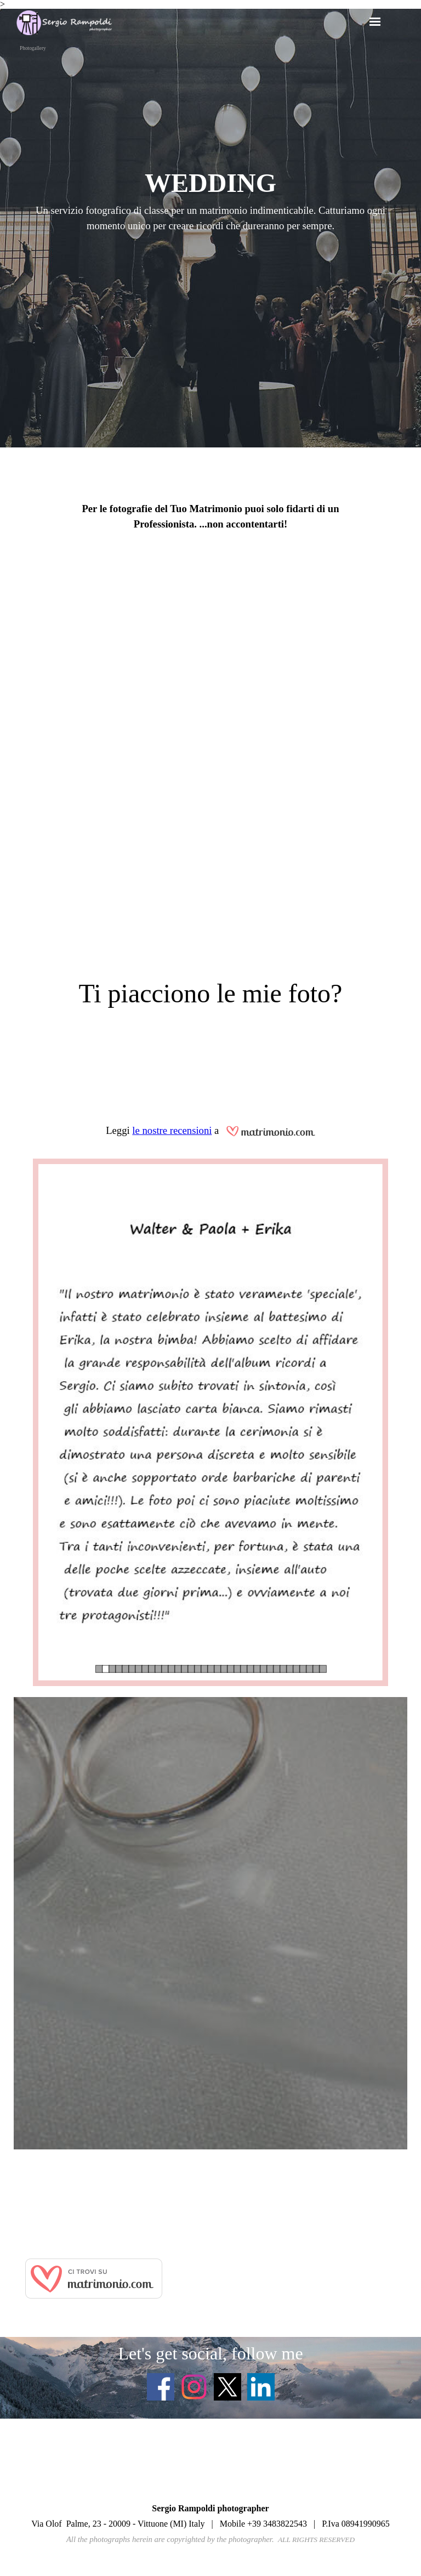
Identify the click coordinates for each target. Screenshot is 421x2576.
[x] (227, 2387)
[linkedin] (261, 2387)
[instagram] (194, 2387)
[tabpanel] (210, 206)
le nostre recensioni (172, 1130)
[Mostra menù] (375, 21)
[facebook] (160, 2387)
